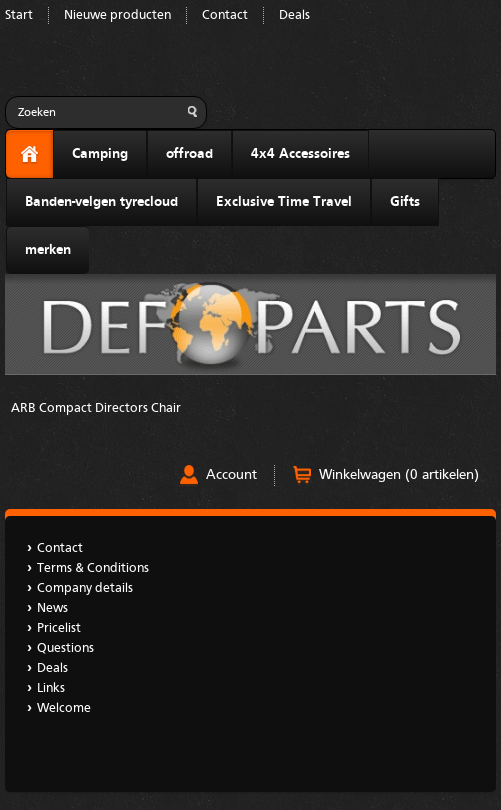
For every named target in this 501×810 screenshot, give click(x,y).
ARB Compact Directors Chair (96, 408)
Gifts (405, 202)
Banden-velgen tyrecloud (101, 202)
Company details (85, 588)
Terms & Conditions (93, 568)
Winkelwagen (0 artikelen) (399, 475)
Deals (294, 15)
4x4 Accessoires (300, 154)
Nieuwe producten (117, 15)
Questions (65, 648)
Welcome (64, 708)
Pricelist (59, 628)
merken (48, 250)
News (52, 608)
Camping (100, 154)
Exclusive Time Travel (284, 202)
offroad (189, 154)
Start (19, 15)
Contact (225, 15)
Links (51, 688)
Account (231, 475)
